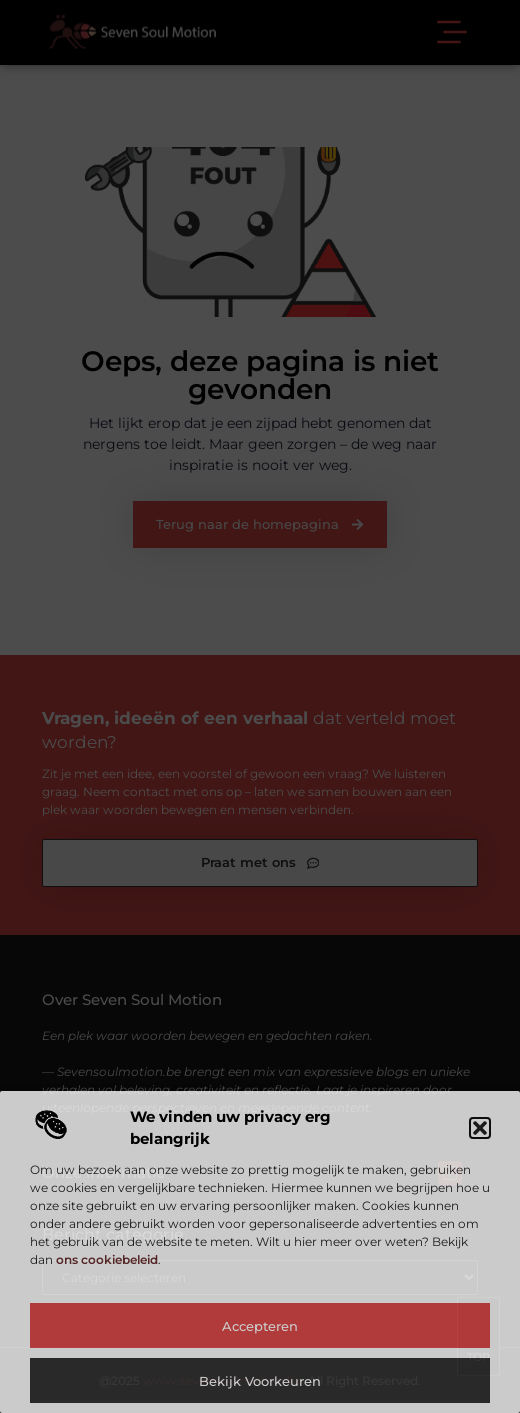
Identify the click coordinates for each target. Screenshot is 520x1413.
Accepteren (260, 1326)
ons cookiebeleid (107, 1259)
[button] (480, 1128)
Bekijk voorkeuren (260, 1381)
